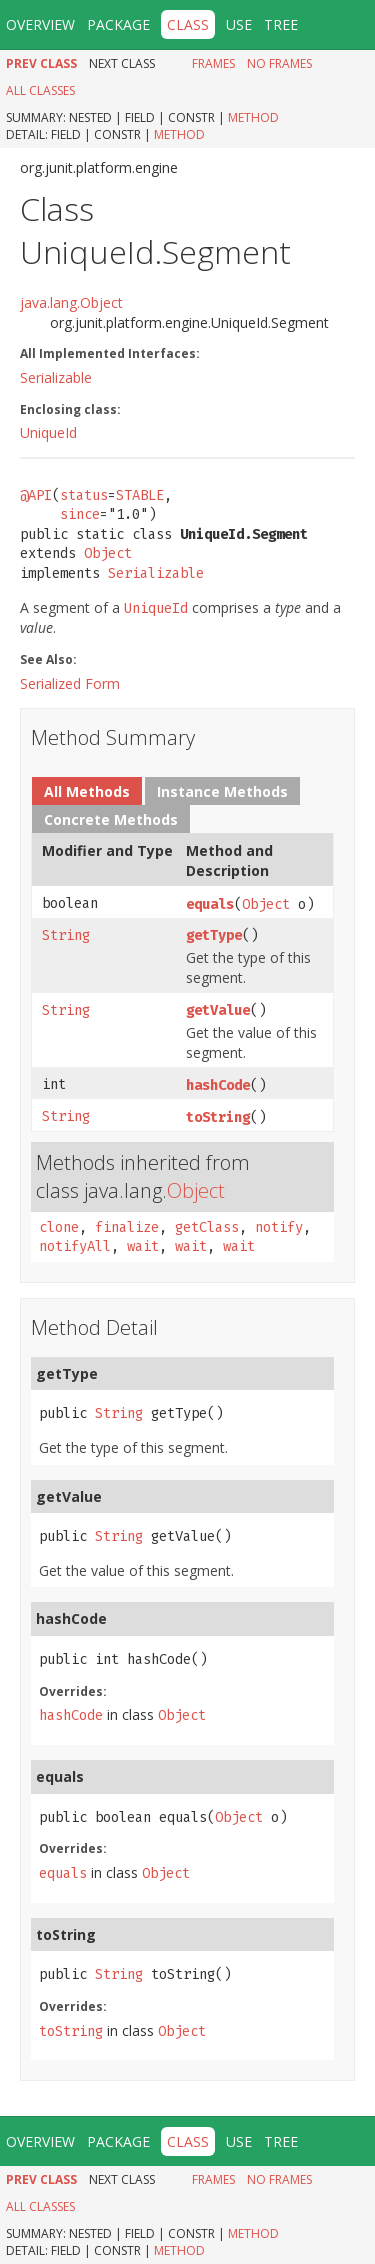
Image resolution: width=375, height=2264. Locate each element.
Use (239, 24)
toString (218, 1117)
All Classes (40, 90)
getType (214, 935)
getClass (207, 1227)
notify (279, 1227)
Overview (40, 24)
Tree (281, 24)
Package (118, 24)
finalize (127, 1227)
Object (108, 553)
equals (210, 904)
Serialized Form (70, 683)
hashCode (218, 1085)
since (80, 514)
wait (143, 1246)
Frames (213, 63)
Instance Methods (222, 791)
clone (59, 1227)
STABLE (140, 495)
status (84, 495)
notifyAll (75, 1246)
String (66, 935)
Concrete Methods (111, 819)
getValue (218, 1010)
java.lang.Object (71, 302)
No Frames (279, 63)
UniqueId (48, 432)
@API (36, 495)
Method (253, 117)
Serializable (56, 377)
